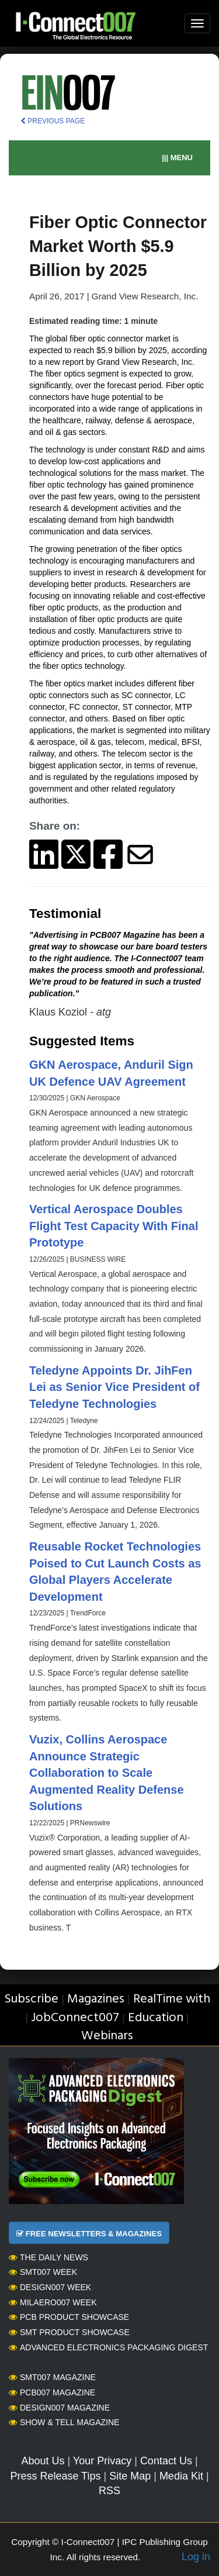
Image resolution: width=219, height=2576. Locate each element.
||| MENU (177, 157)
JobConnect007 (75, 2018)
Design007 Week (50, 2287)
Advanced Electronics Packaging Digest (108, 2347)
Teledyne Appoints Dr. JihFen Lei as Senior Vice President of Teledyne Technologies (114, 1387)
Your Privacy (102, 2461)
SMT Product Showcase (69, 2332)
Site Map (130, 2476)
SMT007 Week (43, 2272)
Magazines (95, 1999)
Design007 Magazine (59, 2407)
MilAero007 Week (53, 2302)
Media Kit (181, 2476)
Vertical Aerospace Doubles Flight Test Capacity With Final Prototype (113, 1226)
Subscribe (31, 1999)
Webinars (107, 2036)
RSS (109, 2490)
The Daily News (48, 2257)
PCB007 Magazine (52, 2392)
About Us (42, 2461)
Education (155, 2018)
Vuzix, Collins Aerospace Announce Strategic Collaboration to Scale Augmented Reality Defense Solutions (106, 1772)
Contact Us (166, 2461)
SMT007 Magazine (52, 2377)
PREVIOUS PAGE (52, 121)
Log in (196, 2557)
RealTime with (171, 1999)
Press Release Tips (55, 2476)
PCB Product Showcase (69, 2317)
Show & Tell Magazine (64, 2422)
